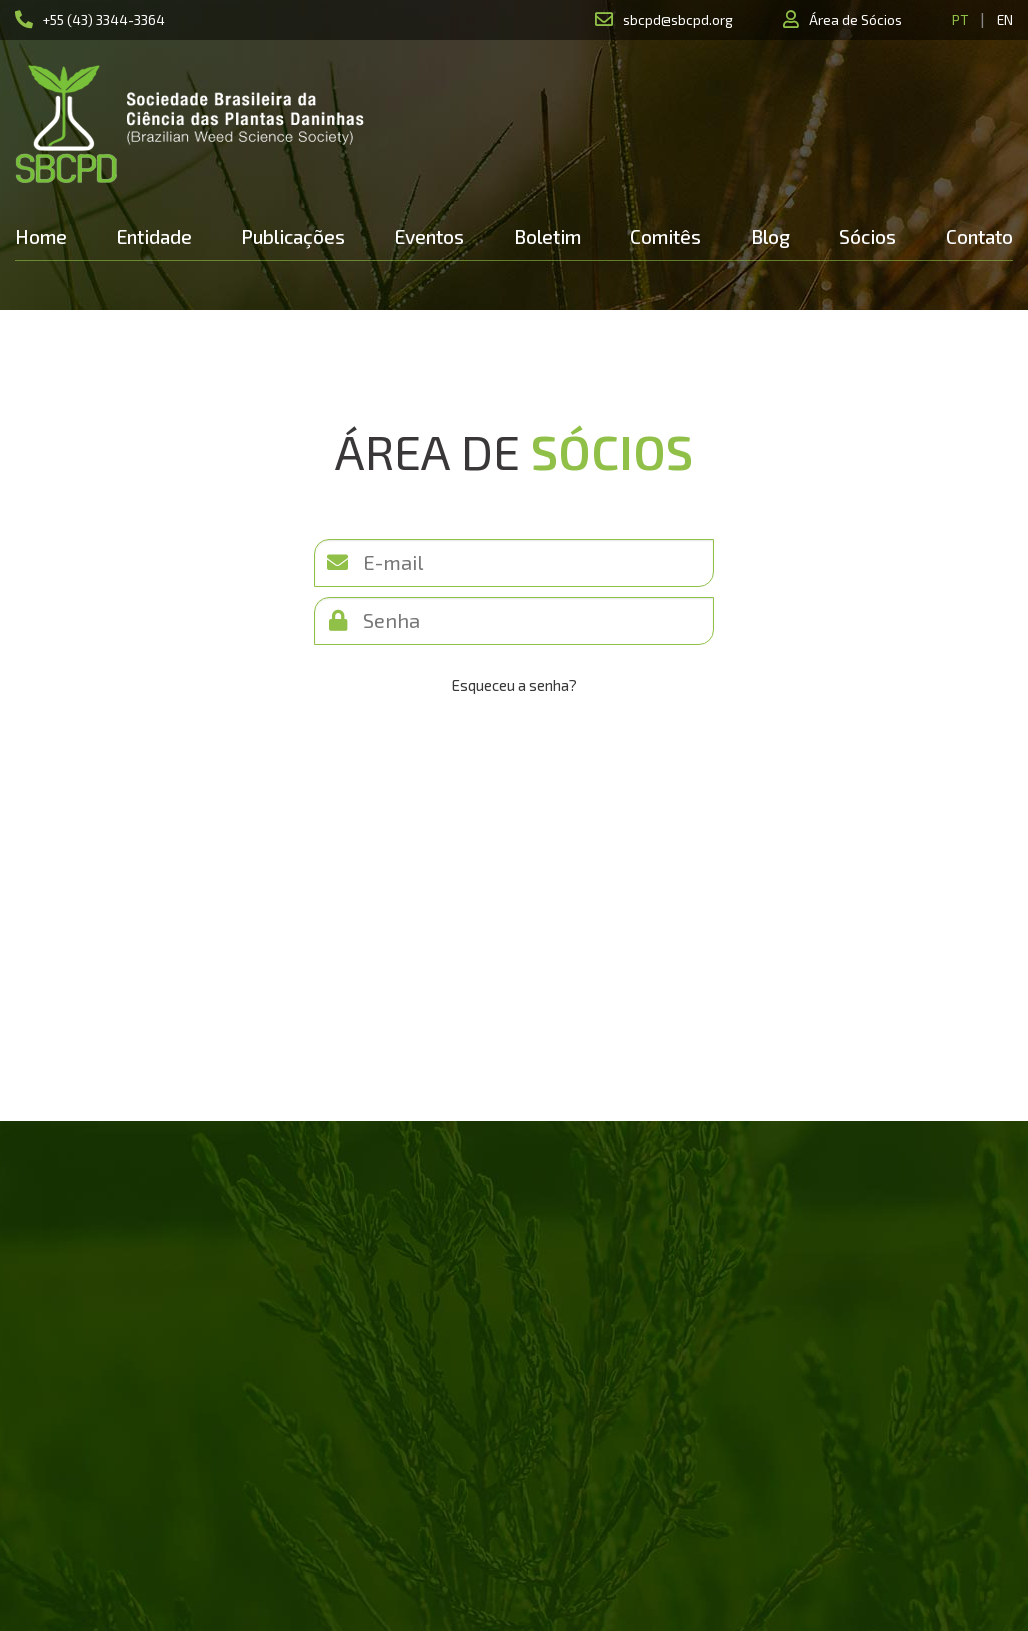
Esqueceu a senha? (514, 685)
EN (1005, 19)
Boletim (547, 236)
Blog (770, 236)
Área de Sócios (855, 19)
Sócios (867, 236)
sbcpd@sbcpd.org (678, 19)
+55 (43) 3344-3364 (104, 19)
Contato (979, 236)
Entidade (154, 236)
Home (41, 236)
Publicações (293, 236)
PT (960, 19)
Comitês (665, 236)
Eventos (429, 236)
